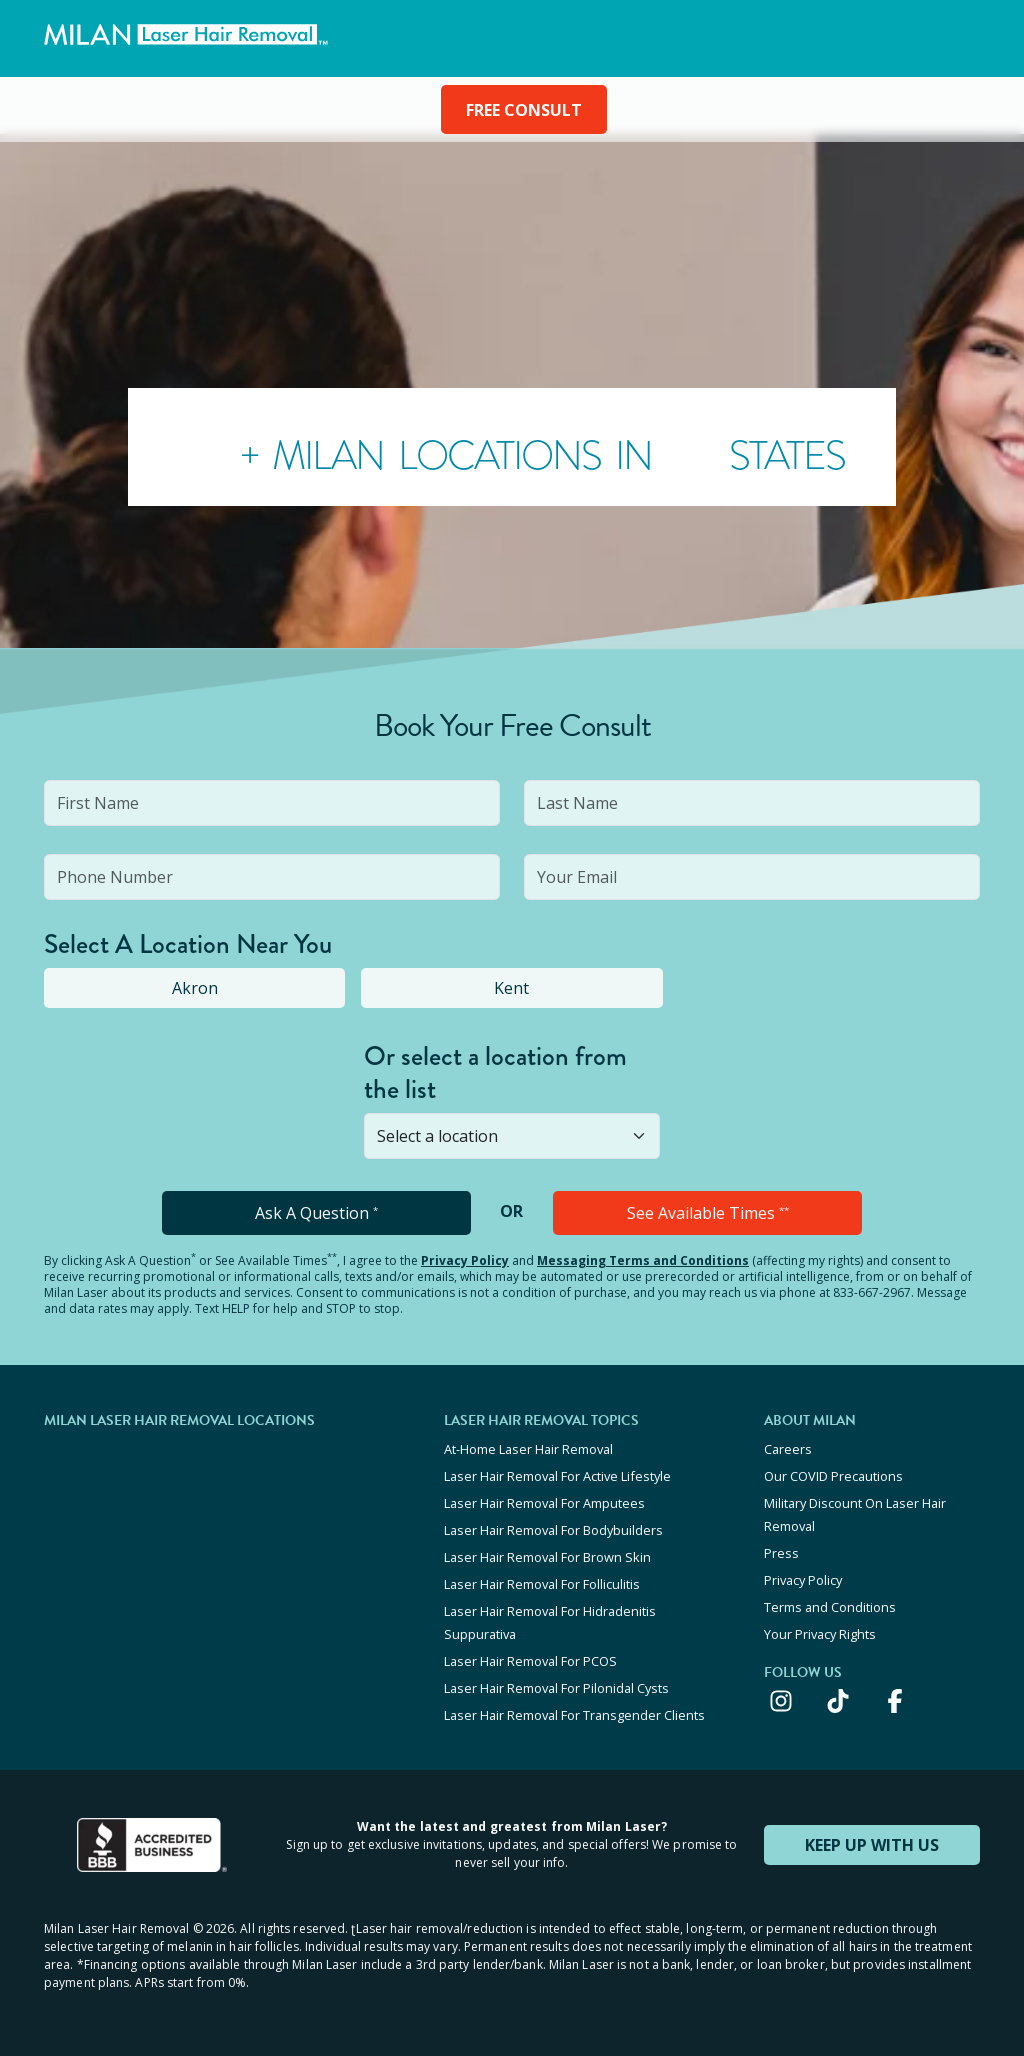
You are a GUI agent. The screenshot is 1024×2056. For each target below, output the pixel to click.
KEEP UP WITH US (872, 1845)
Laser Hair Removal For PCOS (530, 1661)
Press (781, 1553)
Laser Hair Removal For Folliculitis (542, 1584)
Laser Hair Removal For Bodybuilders (553, 1530)
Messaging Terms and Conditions (643, 1260)
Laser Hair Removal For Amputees (544, 1503)
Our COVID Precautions (833, 1476)
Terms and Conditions (830, 1607)
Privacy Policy (465, 1260)
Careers (788, 1449)
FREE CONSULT (524, 110)
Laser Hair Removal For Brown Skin (547, 1557)
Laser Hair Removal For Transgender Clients (574, 1715)
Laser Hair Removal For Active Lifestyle (557, 1476)
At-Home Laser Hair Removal (528, 1449)
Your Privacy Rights (820, 1634)
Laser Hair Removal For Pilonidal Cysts (556, 1688)
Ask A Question (316, 1213)
